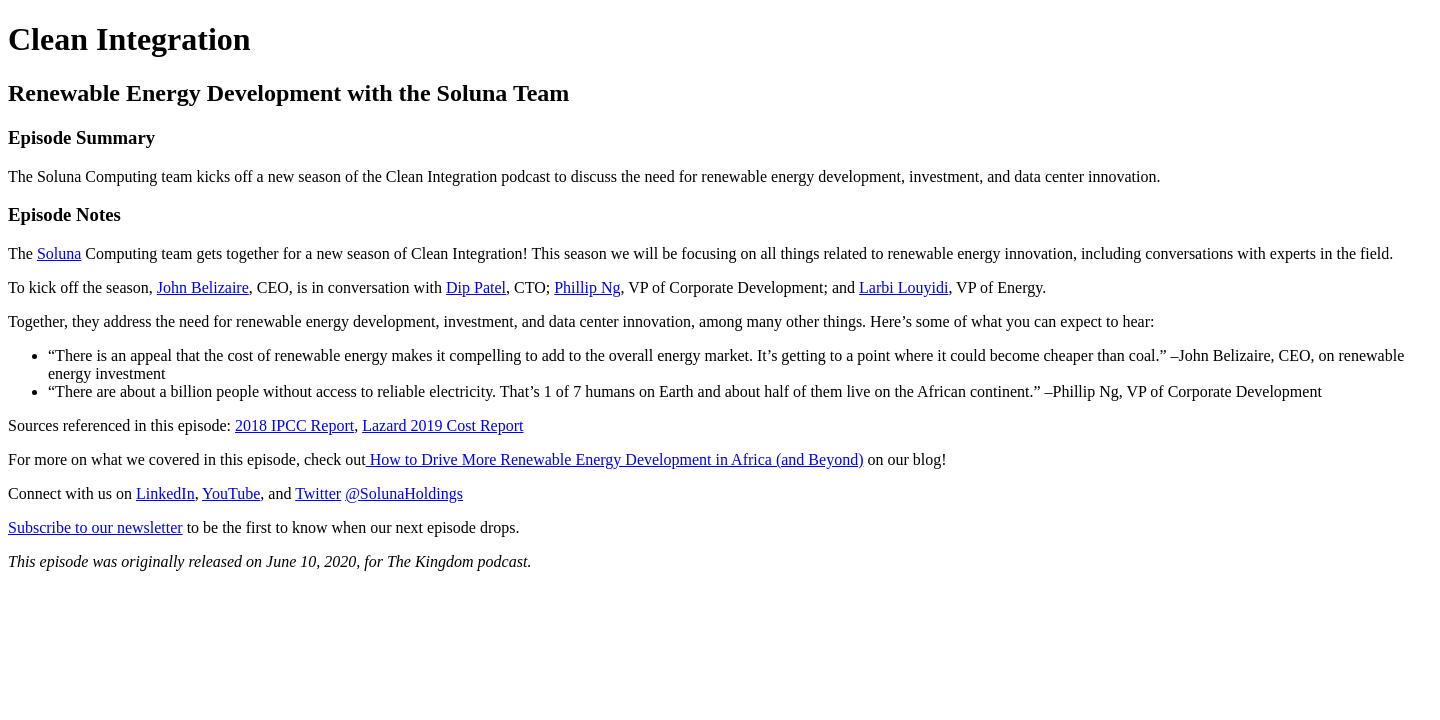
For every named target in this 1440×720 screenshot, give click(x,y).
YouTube (231, 493)
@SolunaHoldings (404, 493)
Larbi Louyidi (903, 287)
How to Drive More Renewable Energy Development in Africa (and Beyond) (615, 459)
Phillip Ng (587, 287)
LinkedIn (165, 493)
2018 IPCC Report (294, 425)
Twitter (318, 493)
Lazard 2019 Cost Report (442, 425)
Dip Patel (476, 287)
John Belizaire (203, 287)
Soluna (59, 253)
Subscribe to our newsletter (95, 527)
